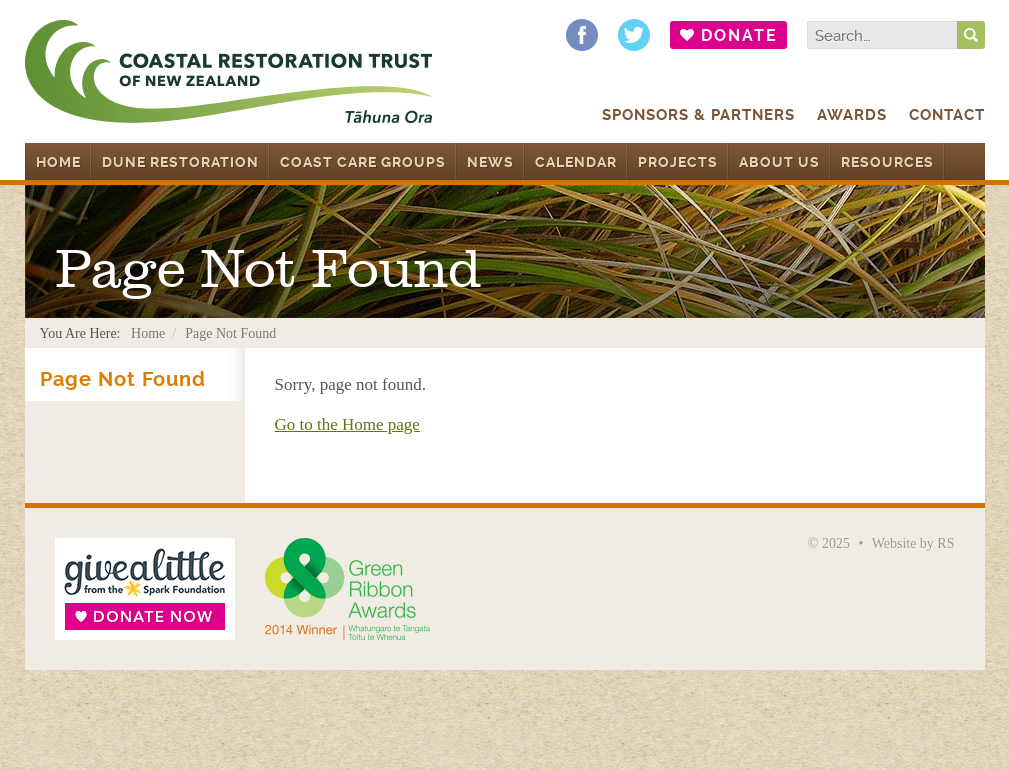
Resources (887, 162)
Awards (852, 115)
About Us (779, 162)
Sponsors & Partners (698, 115)
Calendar (576, 162)
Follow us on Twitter (634, 35)
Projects (678, 162)
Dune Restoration (180, 162)
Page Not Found (123, 379)
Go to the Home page (347, 424)
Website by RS (913, 543)
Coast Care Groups (363, 162)
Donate (739, 35)
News (490, 162)
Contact (947, 115)
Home (58, 162)
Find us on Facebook (582, 35)
